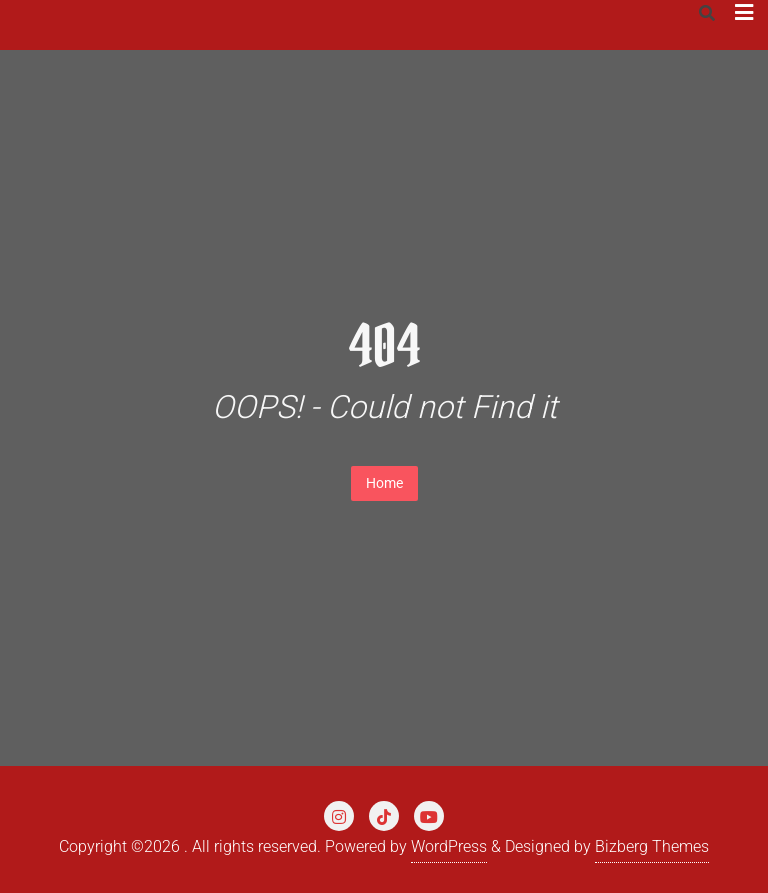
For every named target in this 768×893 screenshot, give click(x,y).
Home (384, 483)
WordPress (449, 846)
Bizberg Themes (652, 846)
